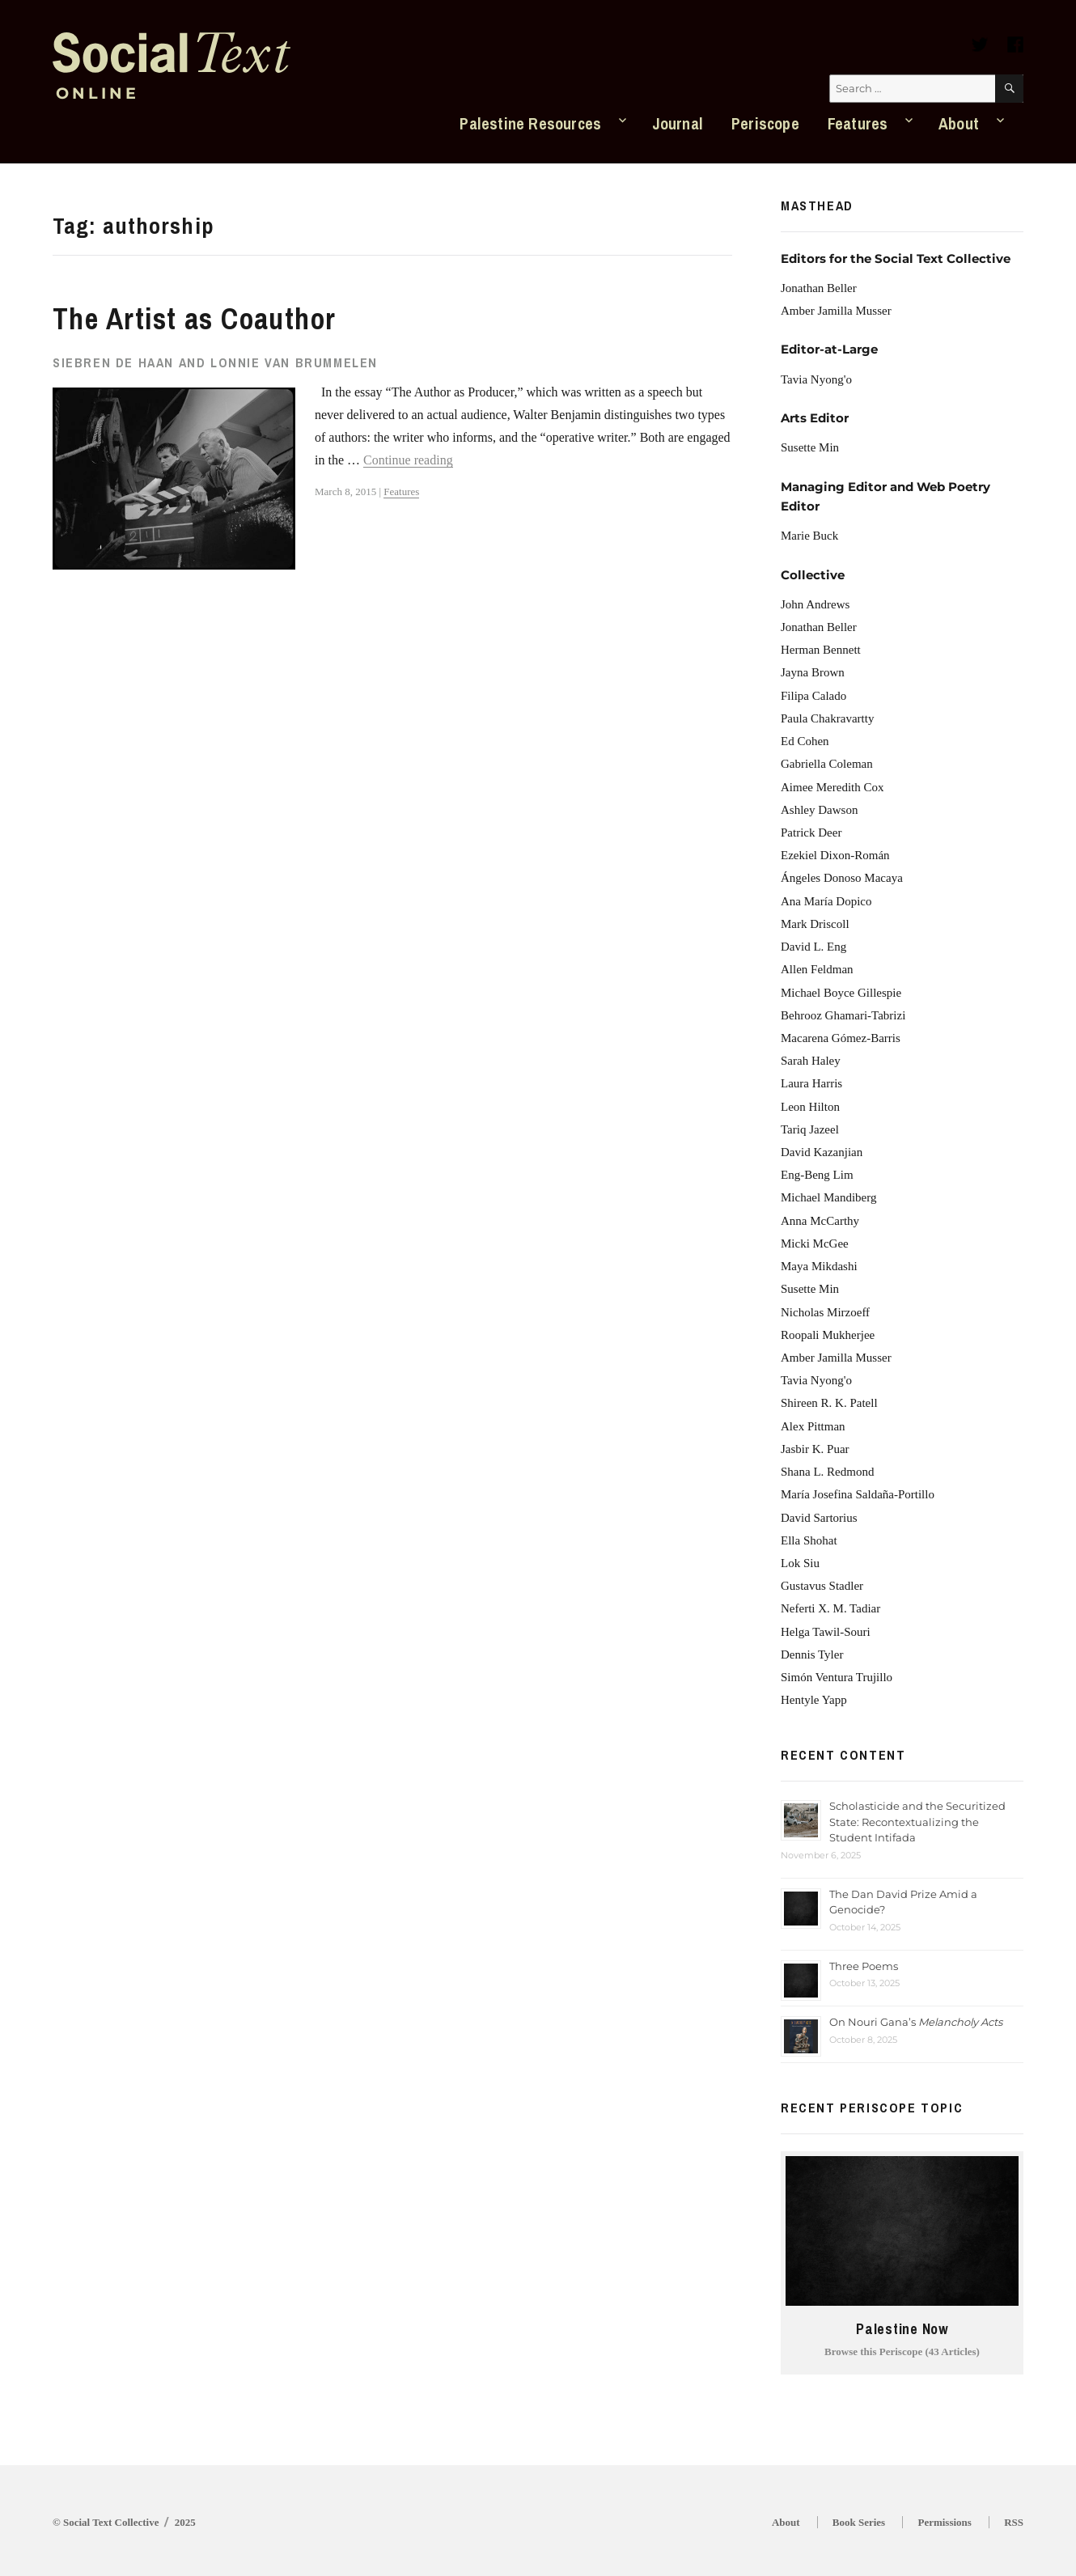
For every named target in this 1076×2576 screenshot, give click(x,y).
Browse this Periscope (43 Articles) (902, 2351)
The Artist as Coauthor (195, 318)
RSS (1013, 2522)
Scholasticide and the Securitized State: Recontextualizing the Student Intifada (917, 1821)
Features (858, 123)
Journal (677, 123)
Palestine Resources (530, 123)
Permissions (944, 2522)
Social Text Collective (111, 2522)
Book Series (858, 2522)
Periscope (765, 123)
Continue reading (408, 460)
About (958, 123)
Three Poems (863, 1966)
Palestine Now (901, 2329)
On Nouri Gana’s (915, 2021)
